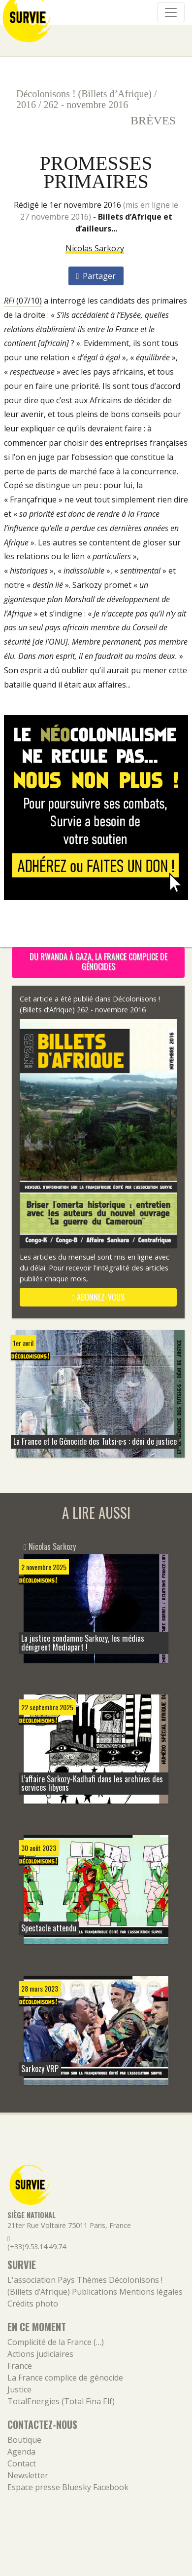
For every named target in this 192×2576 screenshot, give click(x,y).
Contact (21, 2463)
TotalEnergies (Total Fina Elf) (61, 2401)
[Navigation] (171, 12)
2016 (26, 104)
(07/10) (23, 300)
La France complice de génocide (65, 2377)
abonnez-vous (98, 1297)
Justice (19, 2389)
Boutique (24, 2439)
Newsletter (27, 2475)
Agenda (21, 2451)
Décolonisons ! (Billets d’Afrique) (84, 93)
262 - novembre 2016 (86, 104)
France (19, 2365)
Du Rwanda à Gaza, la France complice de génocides (98, 961)
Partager (96, 275)
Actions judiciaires (40, 2353)
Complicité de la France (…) (55, 2342)
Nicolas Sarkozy (94, 248)
